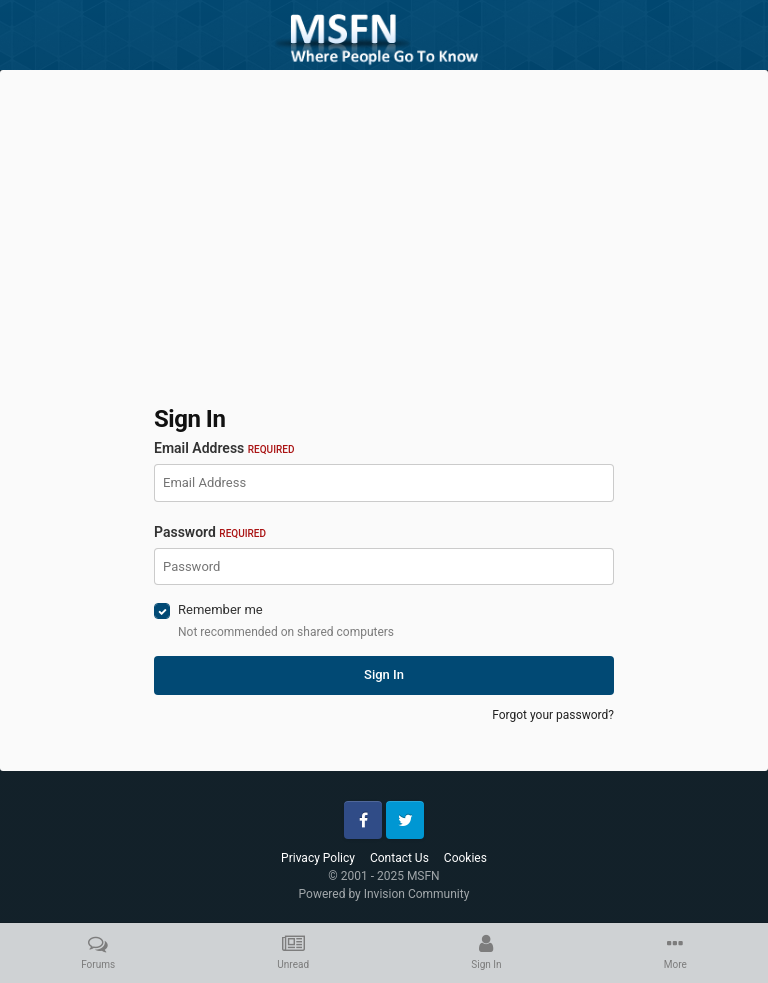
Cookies (465, 858)
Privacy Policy (318, 858)
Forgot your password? (553, 715)
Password (210, 532)
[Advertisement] (384, 225)
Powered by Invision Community (384, 894)
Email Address (224, 448)
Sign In (384, 674)
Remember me (220, 609)
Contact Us (399, 858)
